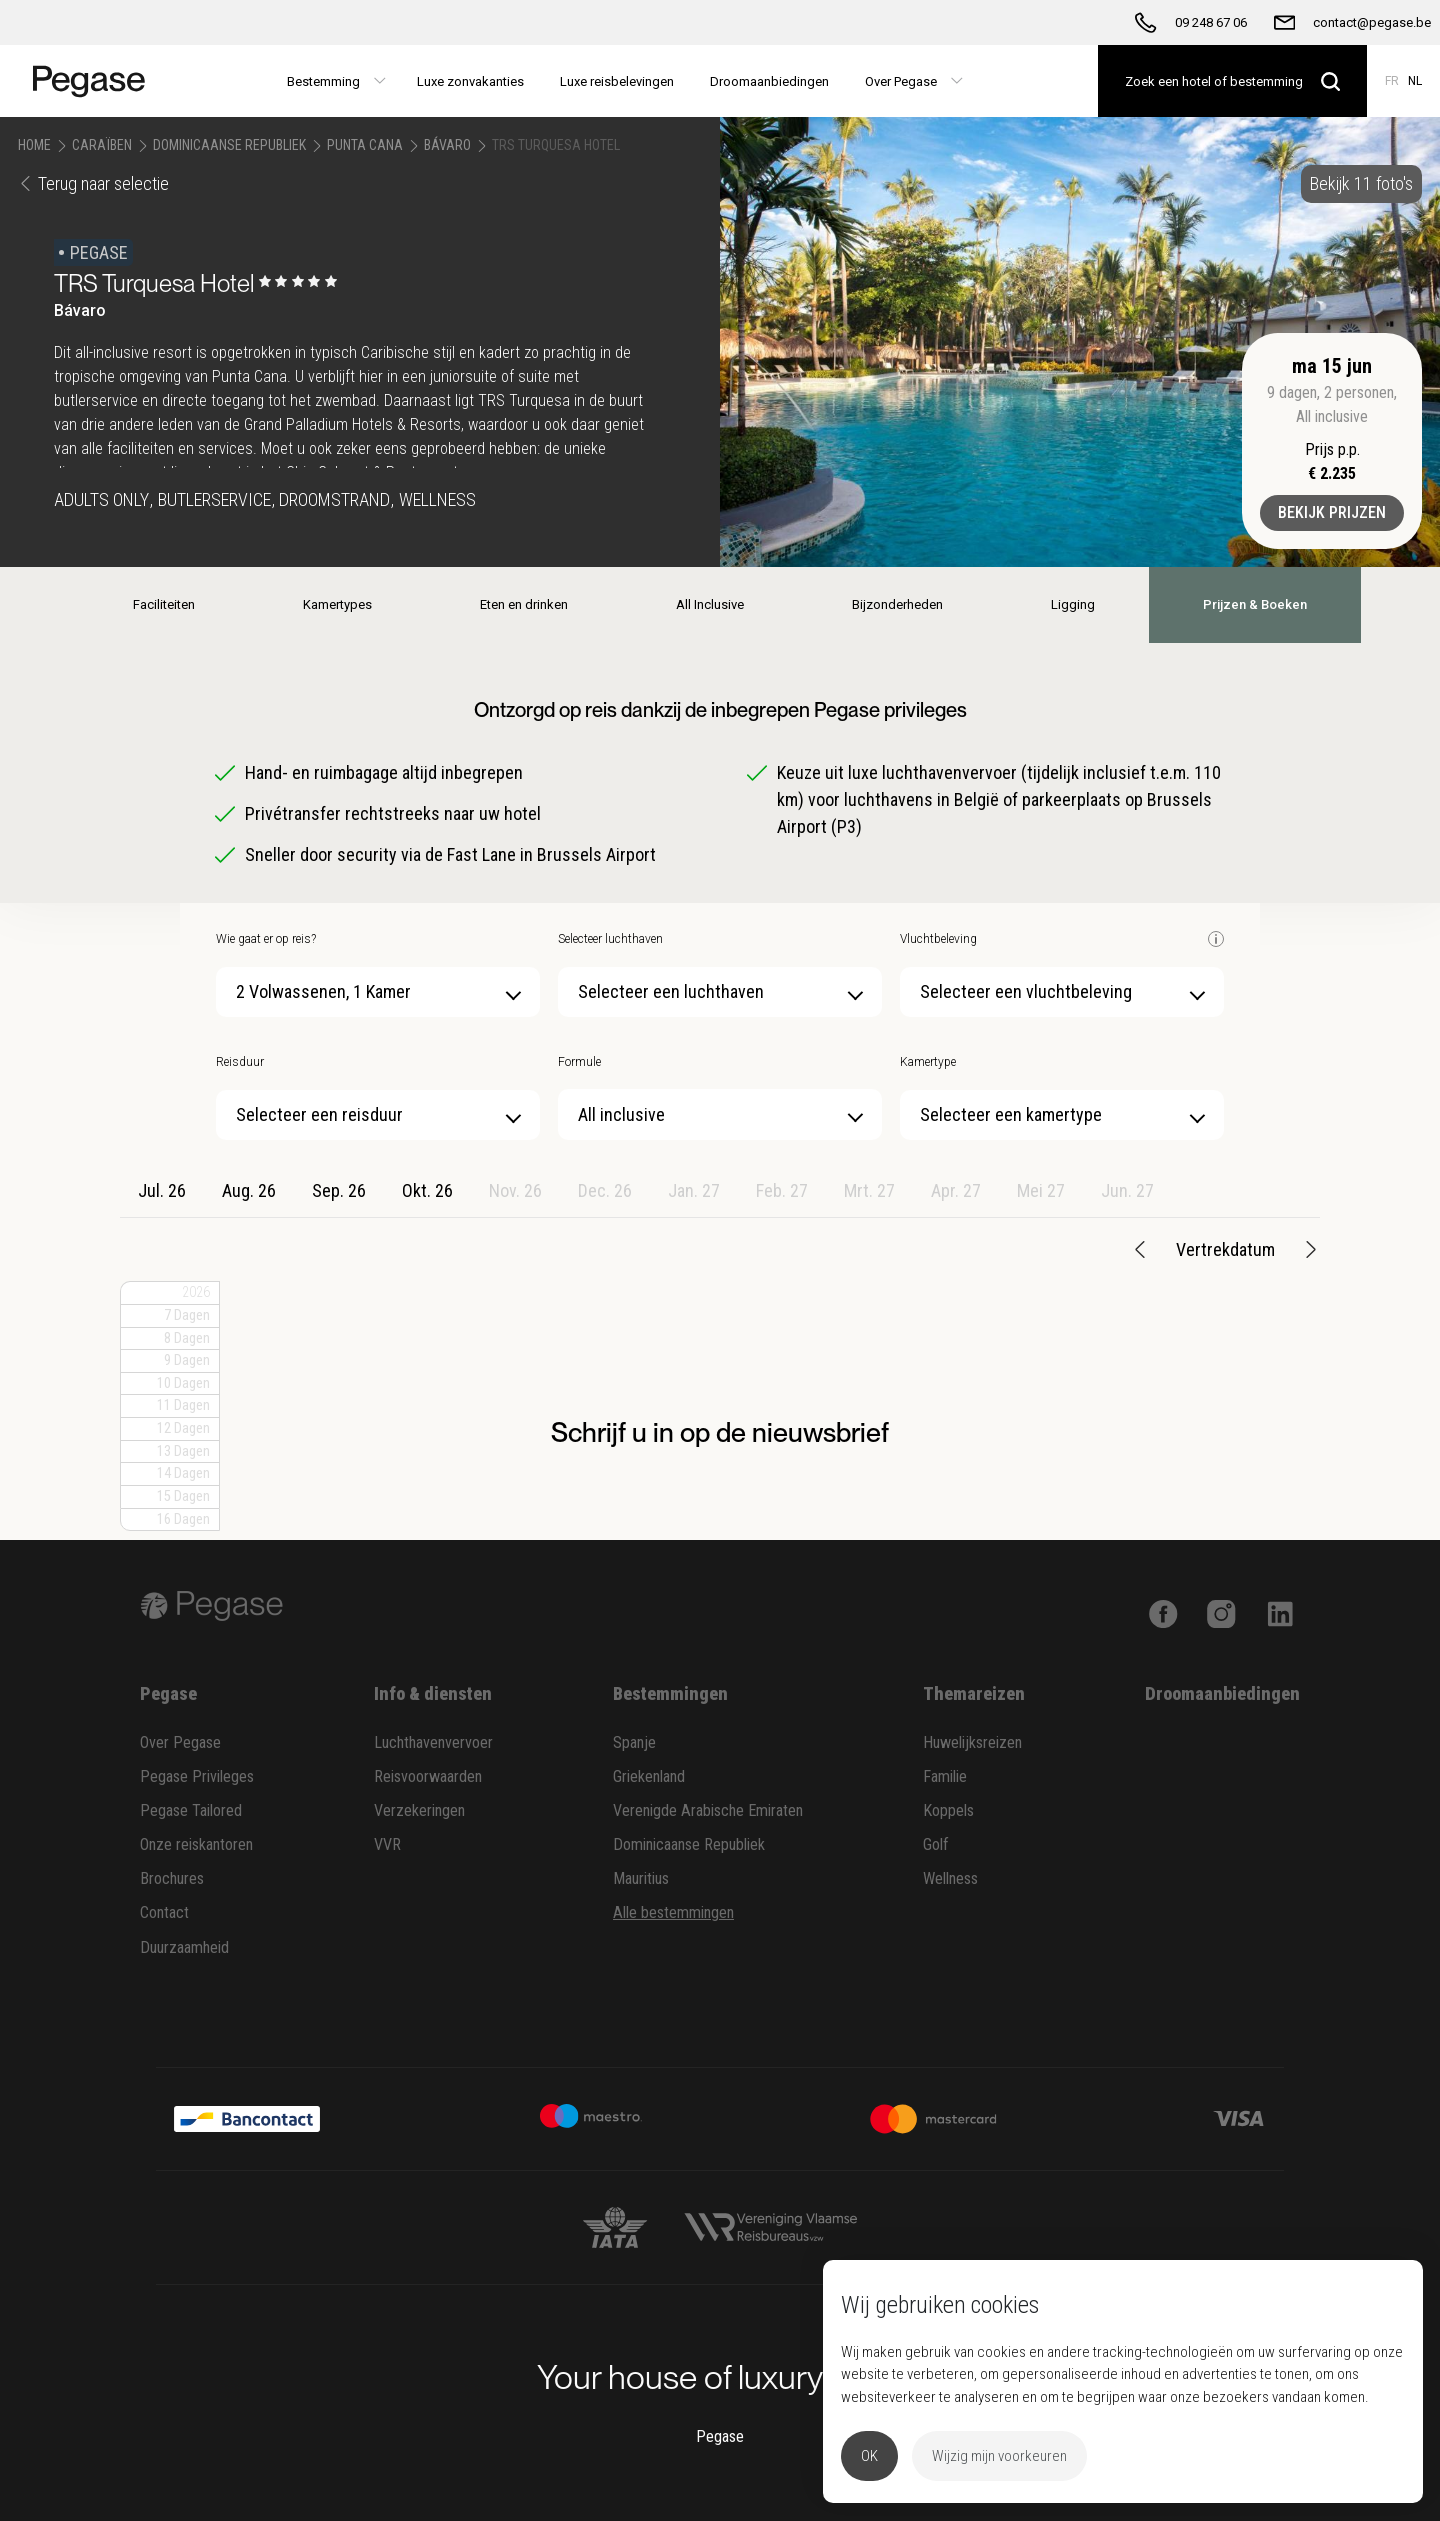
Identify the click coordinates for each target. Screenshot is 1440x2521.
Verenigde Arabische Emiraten (708, 1810)
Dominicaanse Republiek (229, 145)
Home (34, 145)
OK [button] (869, 2456)
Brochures (172, 1878)
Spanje (634, 1742)
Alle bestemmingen (673, 1912)
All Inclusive (710, 604)
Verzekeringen (419, 1810)
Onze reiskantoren (196, 1844)
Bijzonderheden (897, 604)
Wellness (950, 1878)
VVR (387, 1844)
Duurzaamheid (184, 1947)
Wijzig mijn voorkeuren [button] (999, 2456)
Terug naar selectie (93, 183)
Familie (945, 1776)
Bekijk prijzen (1332, 512)
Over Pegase (180, 1742)
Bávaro (447, 145)
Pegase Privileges (197, 1776)
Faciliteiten (164, 604)
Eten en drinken (524, 604)
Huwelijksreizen (972, 1742)
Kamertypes (337, 604)
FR (1392, 81)
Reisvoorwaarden (428, 1776)
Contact (164, 1912)
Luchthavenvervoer (433, 1742)
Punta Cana (365, 145)
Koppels (948, 1810)
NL (1415, 81)
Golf (936, 1844)
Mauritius (641, 1878)
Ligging (1073, 604)
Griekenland (649, 1776)
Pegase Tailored (191, 1810)
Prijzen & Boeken (1255, 604)
